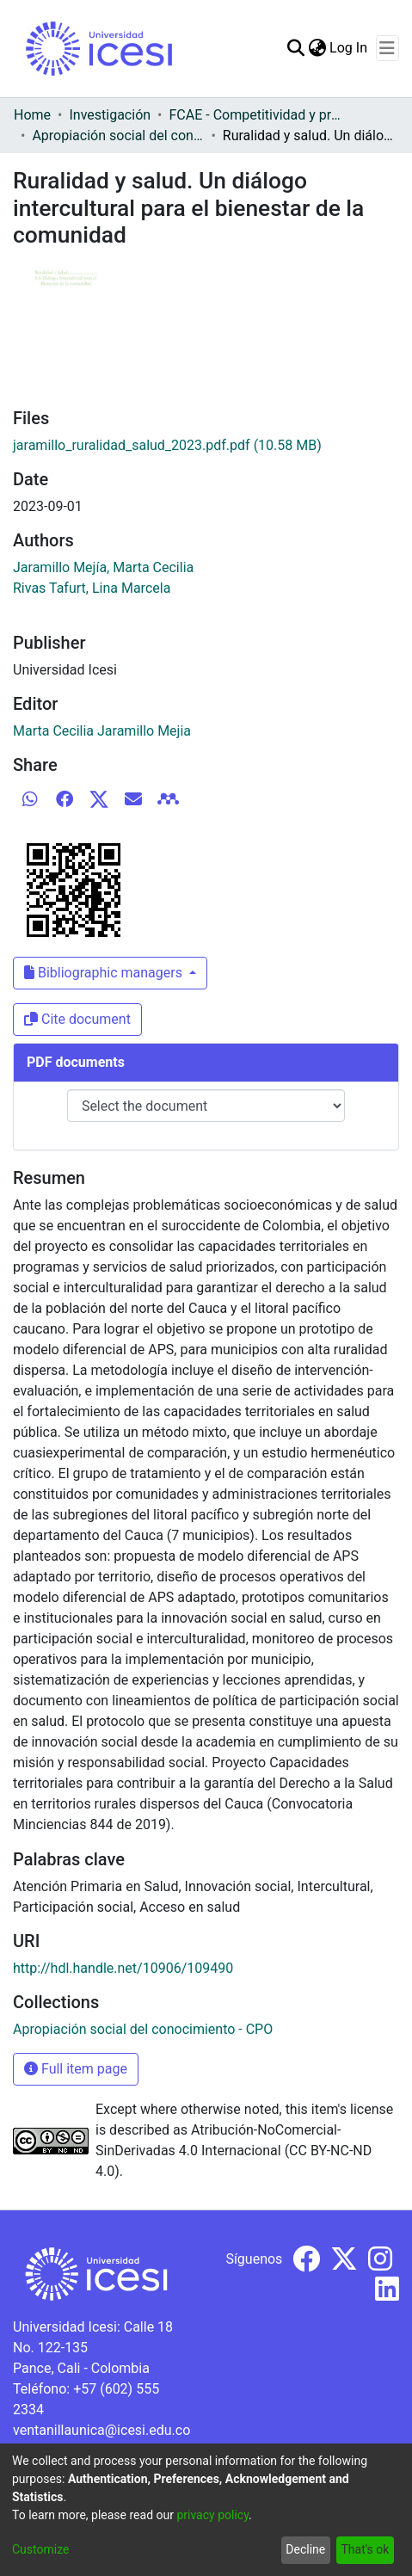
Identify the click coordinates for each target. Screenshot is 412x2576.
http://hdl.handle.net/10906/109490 (123, 1968)
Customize (40, 2549)
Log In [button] (349, 48)
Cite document (77, 1019)
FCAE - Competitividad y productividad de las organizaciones (255, 115)
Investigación (110, 115)
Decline (305, 2549)
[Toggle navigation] (387, 48)
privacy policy (212, 2515)
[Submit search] (295, 48)
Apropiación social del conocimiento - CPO (118, 135)
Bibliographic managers (105, 972)
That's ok (365, 2549)
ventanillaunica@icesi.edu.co (101, 2430)
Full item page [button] (75, 2069)
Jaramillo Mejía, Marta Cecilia (103, 567)
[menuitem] (317, 48)
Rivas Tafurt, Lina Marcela (91, 588)
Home (32, 115)
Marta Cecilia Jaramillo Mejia (102, 731)
